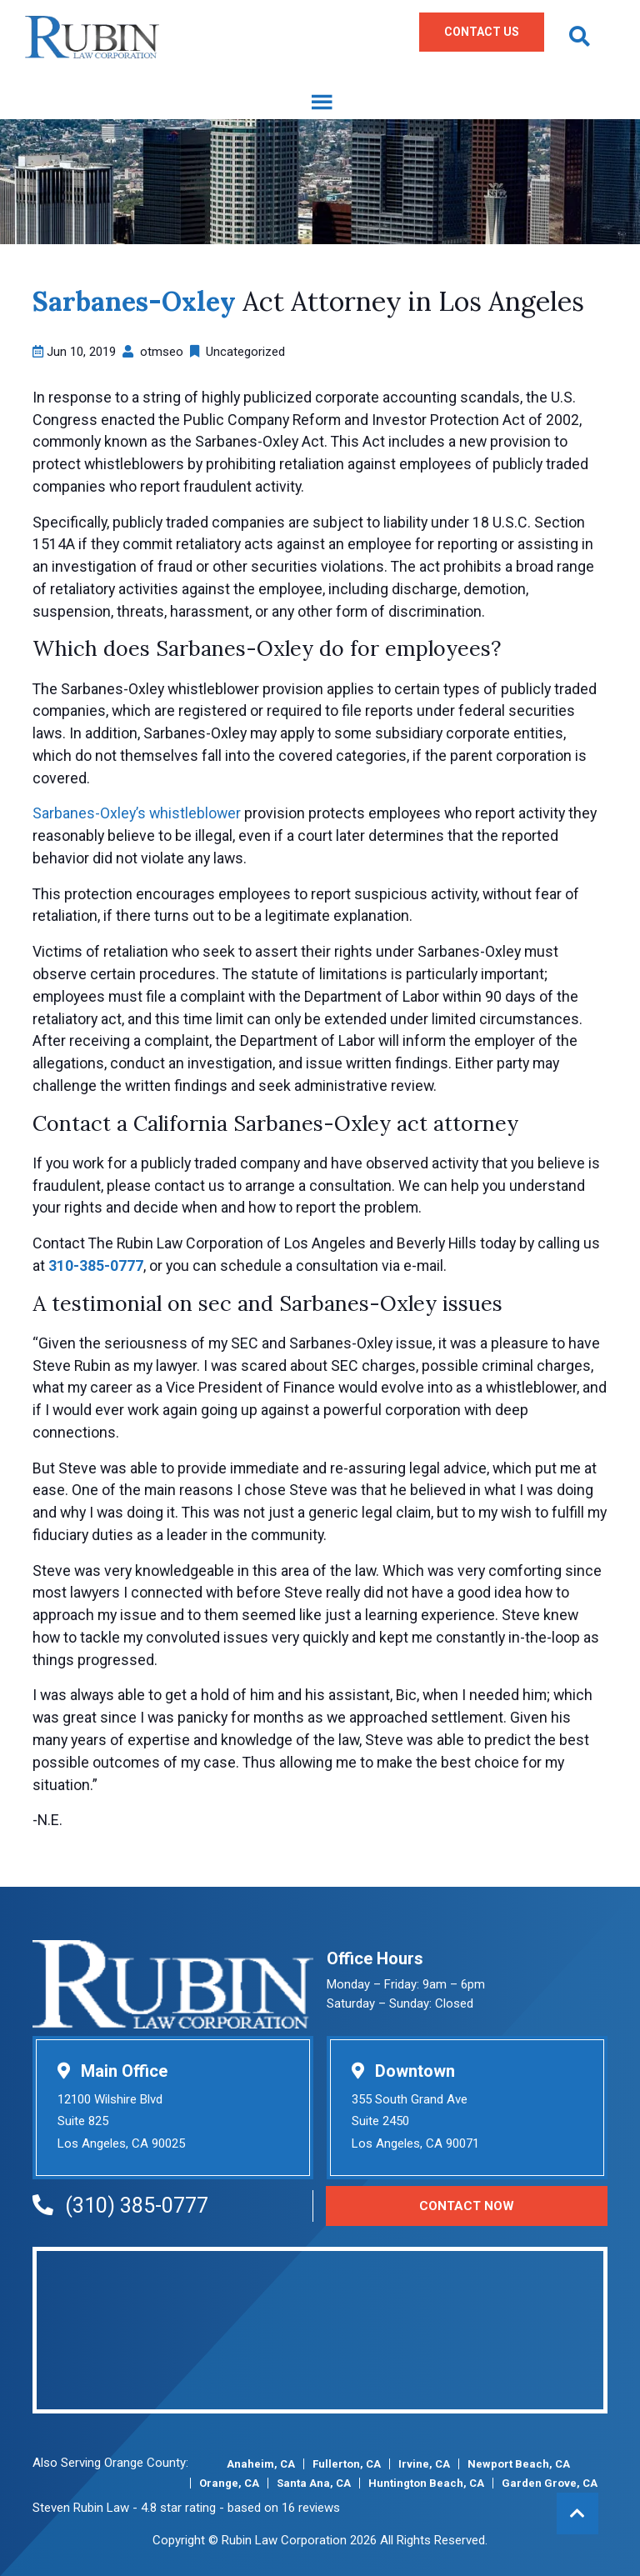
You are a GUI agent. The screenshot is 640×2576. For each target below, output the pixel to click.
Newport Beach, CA (519, 2463)
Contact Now (466, 2205)
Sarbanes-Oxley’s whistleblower (136, 813)
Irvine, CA (424, 2463)
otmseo (161, 351)
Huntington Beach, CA (426, 2483)
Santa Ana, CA (314, 2483)
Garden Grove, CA (550, 2483)
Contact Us (481, 31)
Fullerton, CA (346, 2463)
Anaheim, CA (261, 2463)
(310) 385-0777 (120, 2205)
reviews (319, 2507)
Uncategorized (245, 351)
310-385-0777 (95, 1265)
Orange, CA (229, 2483)
